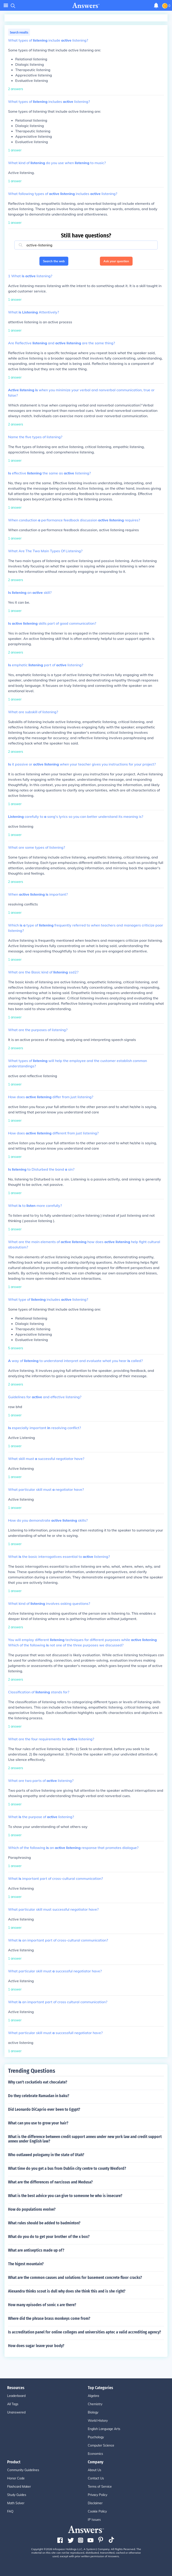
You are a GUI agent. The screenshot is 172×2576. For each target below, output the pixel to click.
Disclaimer (95, 2503)
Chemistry (95, 2404)
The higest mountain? (26, 2263)
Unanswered (16, 2412)
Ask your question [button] (116, 261)
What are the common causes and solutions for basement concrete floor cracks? (75, 2277)
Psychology (96, 2437)
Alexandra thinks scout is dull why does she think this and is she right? (66, 2291)
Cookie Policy (97, 2511)
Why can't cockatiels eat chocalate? (37, 2082)
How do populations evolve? (32, 2209)
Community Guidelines (23, 2470)
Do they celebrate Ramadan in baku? (38, 2095)
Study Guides (16, 2495)
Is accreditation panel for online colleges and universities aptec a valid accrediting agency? (84, 2332)
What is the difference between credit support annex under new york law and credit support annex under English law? (85, 2139)
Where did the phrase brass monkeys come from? (49, 2318)
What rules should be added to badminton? (44, 2223)
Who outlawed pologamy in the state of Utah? (46, 2154)
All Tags (12, 2404)
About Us (94, 2470)
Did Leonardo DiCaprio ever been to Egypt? (44, 2109)
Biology (93, 2412)
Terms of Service (100, 2487)
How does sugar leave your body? (36, 2345)
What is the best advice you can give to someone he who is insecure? (65, 2195)
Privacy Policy (97, 2495)
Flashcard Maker (19, 2487)
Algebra (93, 2396)
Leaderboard (16, 2396)
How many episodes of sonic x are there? (42, 2304)
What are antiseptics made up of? (36, 2250)
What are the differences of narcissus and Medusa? (50, 2182)
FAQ (10, 2511)
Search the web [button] (54, 261)
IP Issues (94, 2520)
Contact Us (96, 2478)
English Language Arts (104, 2429)
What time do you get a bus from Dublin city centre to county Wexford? (67, 2168)
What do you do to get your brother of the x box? (49, 2236)
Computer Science (101, 2445)
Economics (95, 2454)
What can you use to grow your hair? (38, 2123)
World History (98, 2421)
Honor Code (16, 2478)
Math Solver (15, 2503)
